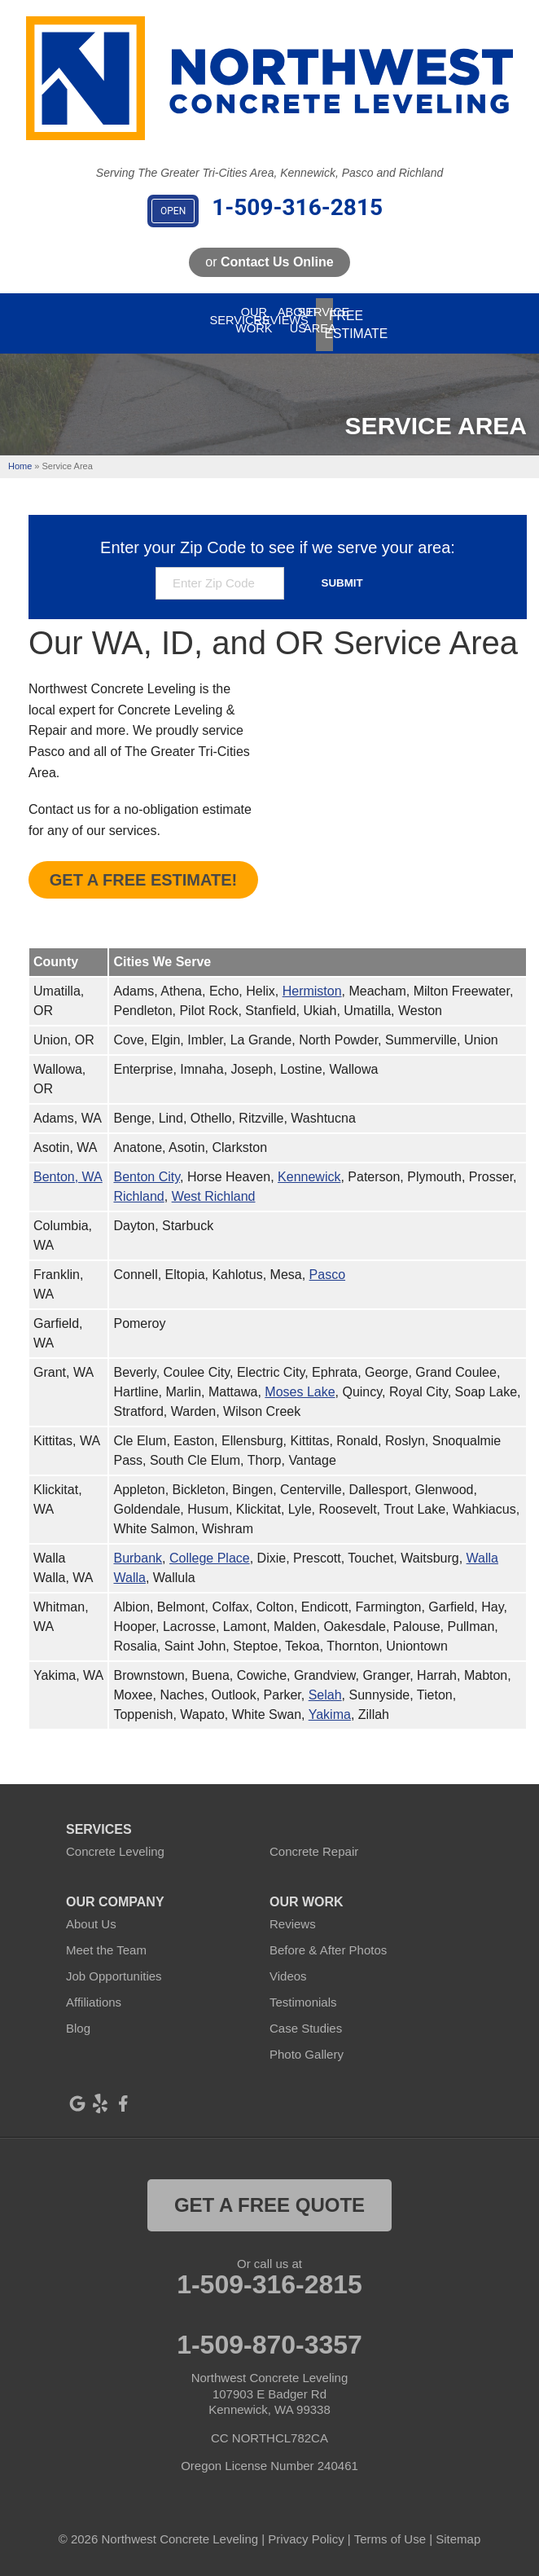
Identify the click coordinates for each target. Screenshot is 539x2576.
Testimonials (303, 1995)
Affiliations (93, 1995)
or (269, 262)
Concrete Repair (314, 1844)
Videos (288, 1969)
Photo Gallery (307, 2047)
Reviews (293, 1916)
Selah (325, 1688)
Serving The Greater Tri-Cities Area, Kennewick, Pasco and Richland (269, 172)
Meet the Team (106, 1943)
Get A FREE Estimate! (143, 872)
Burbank (137, 1551)
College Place (209, 1551)
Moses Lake (300, 1384)
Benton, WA (68, 1169)
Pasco (327, 1267)
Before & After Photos (328, 1943)
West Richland (214, 1189)
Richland (138, 1189)
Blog (78, 2021)
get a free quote (269, 2198)
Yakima (330, 1707)
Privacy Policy (306, 2532)
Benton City (146, 1169)
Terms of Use (390, 2532)
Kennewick (309, 1169)
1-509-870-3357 (269, 2337)
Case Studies (306, 2021)
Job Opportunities (114, 1969)
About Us (91, 1916)
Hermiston (312, 984)
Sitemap (458, 2532)
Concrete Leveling (115, 1844)
